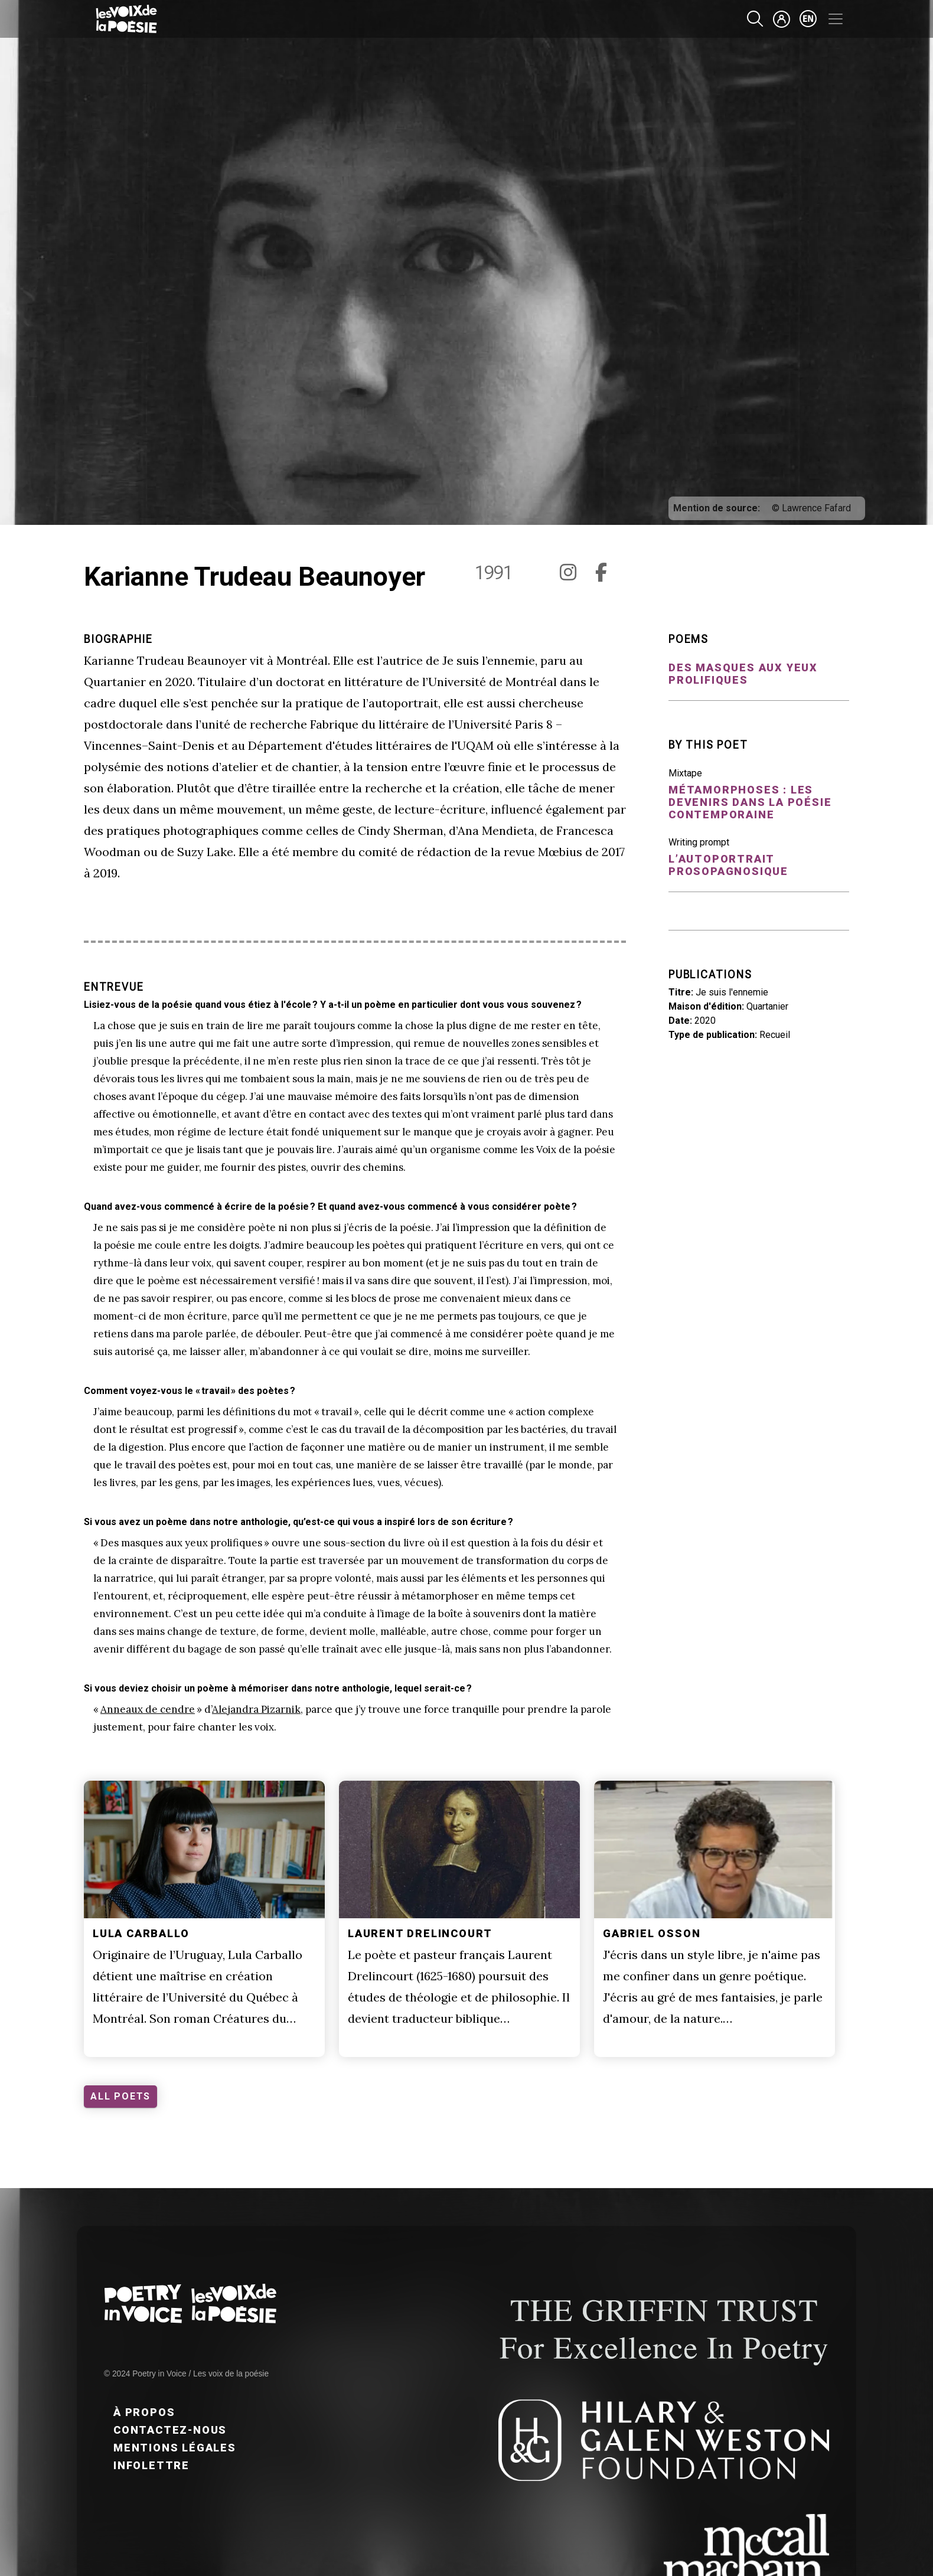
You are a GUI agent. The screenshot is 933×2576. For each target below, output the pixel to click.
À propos (144, 2412)
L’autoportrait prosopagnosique (728, 865)
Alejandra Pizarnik (256, 1709)
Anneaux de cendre (147, 1709)
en (808, 19)
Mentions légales (174, 2447)
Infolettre (151, 2465)
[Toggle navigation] (835, 19)
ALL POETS (120, 2096)
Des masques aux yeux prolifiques (743, 673)
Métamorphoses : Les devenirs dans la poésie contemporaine (749, 802)
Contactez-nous (170, 2430)
